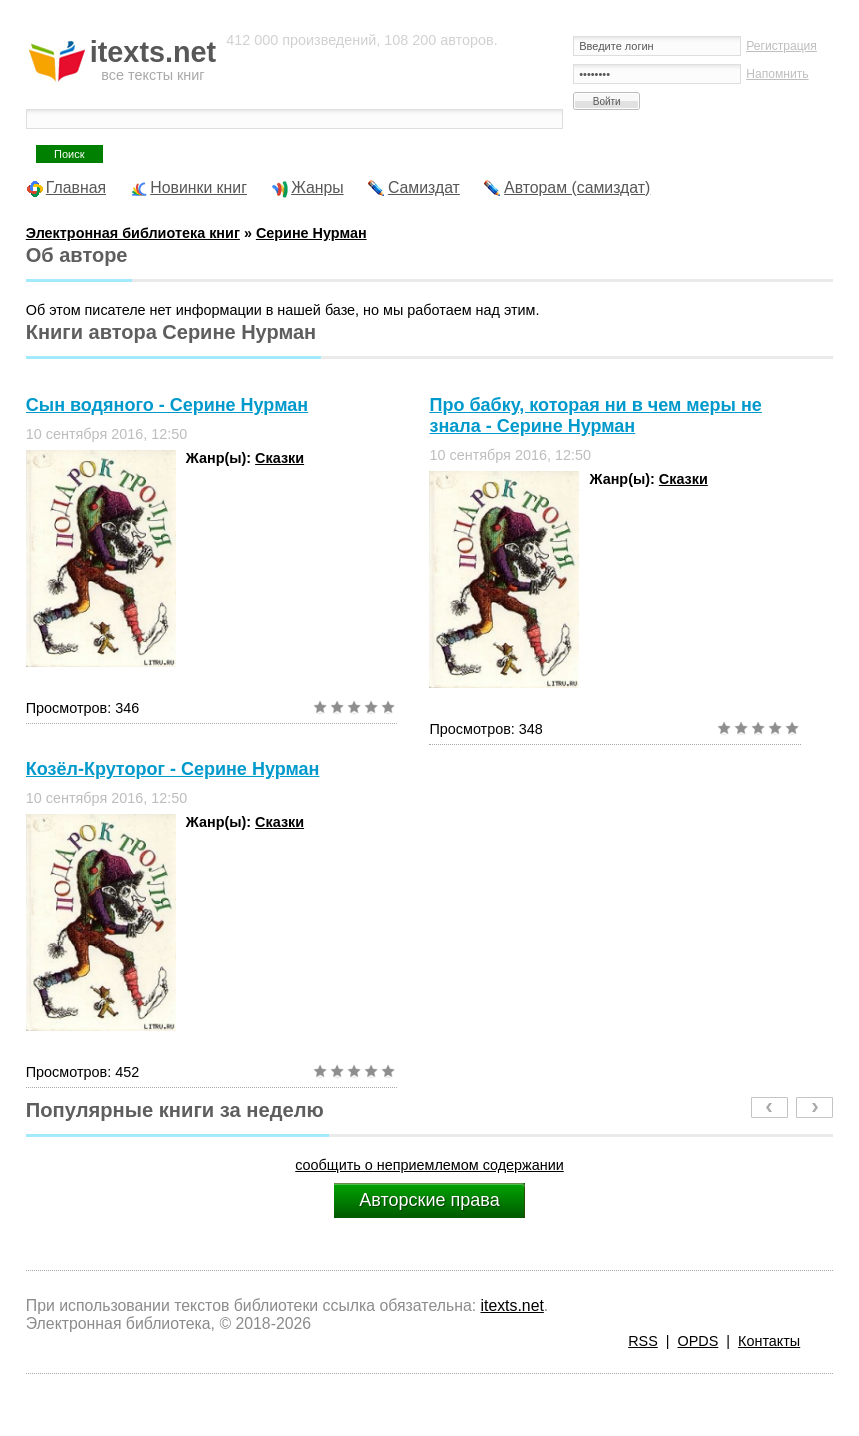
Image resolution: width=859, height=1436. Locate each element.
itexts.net (511, 1305)
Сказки (279, 458)
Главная (76, 187)
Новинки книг (198, 187)
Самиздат (424, 187)
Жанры (317, 187)
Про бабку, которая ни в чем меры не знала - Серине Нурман (595, 415)
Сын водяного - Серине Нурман (167, 405)
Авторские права (429, 1200)
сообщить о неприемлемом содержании (429, 1165)
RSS (643, 1341)
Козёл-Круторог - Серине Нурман (173, 769)
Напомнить (777, 74)
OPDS (698, 1341)
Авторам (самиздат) (577, 187)
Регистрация (781, 46)
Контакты (769, 1341)
